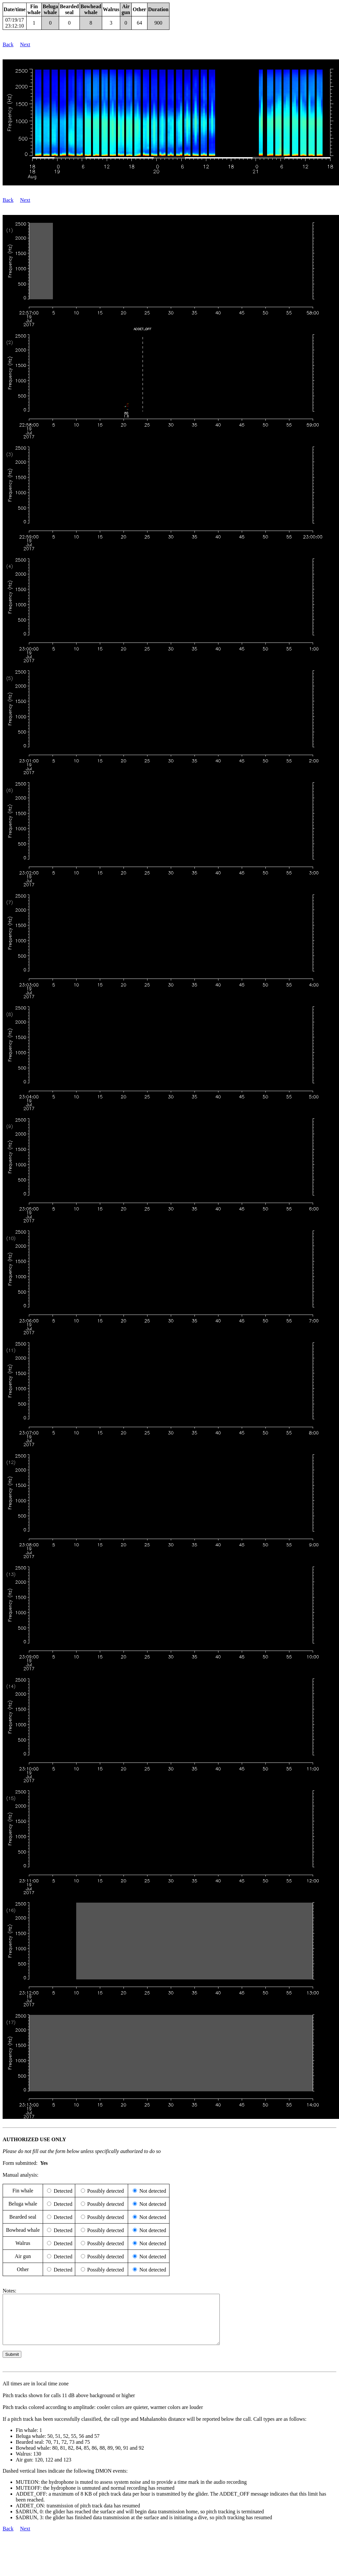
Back (8, 44)
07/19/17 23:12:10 (14, 23)
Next (25, 44)
